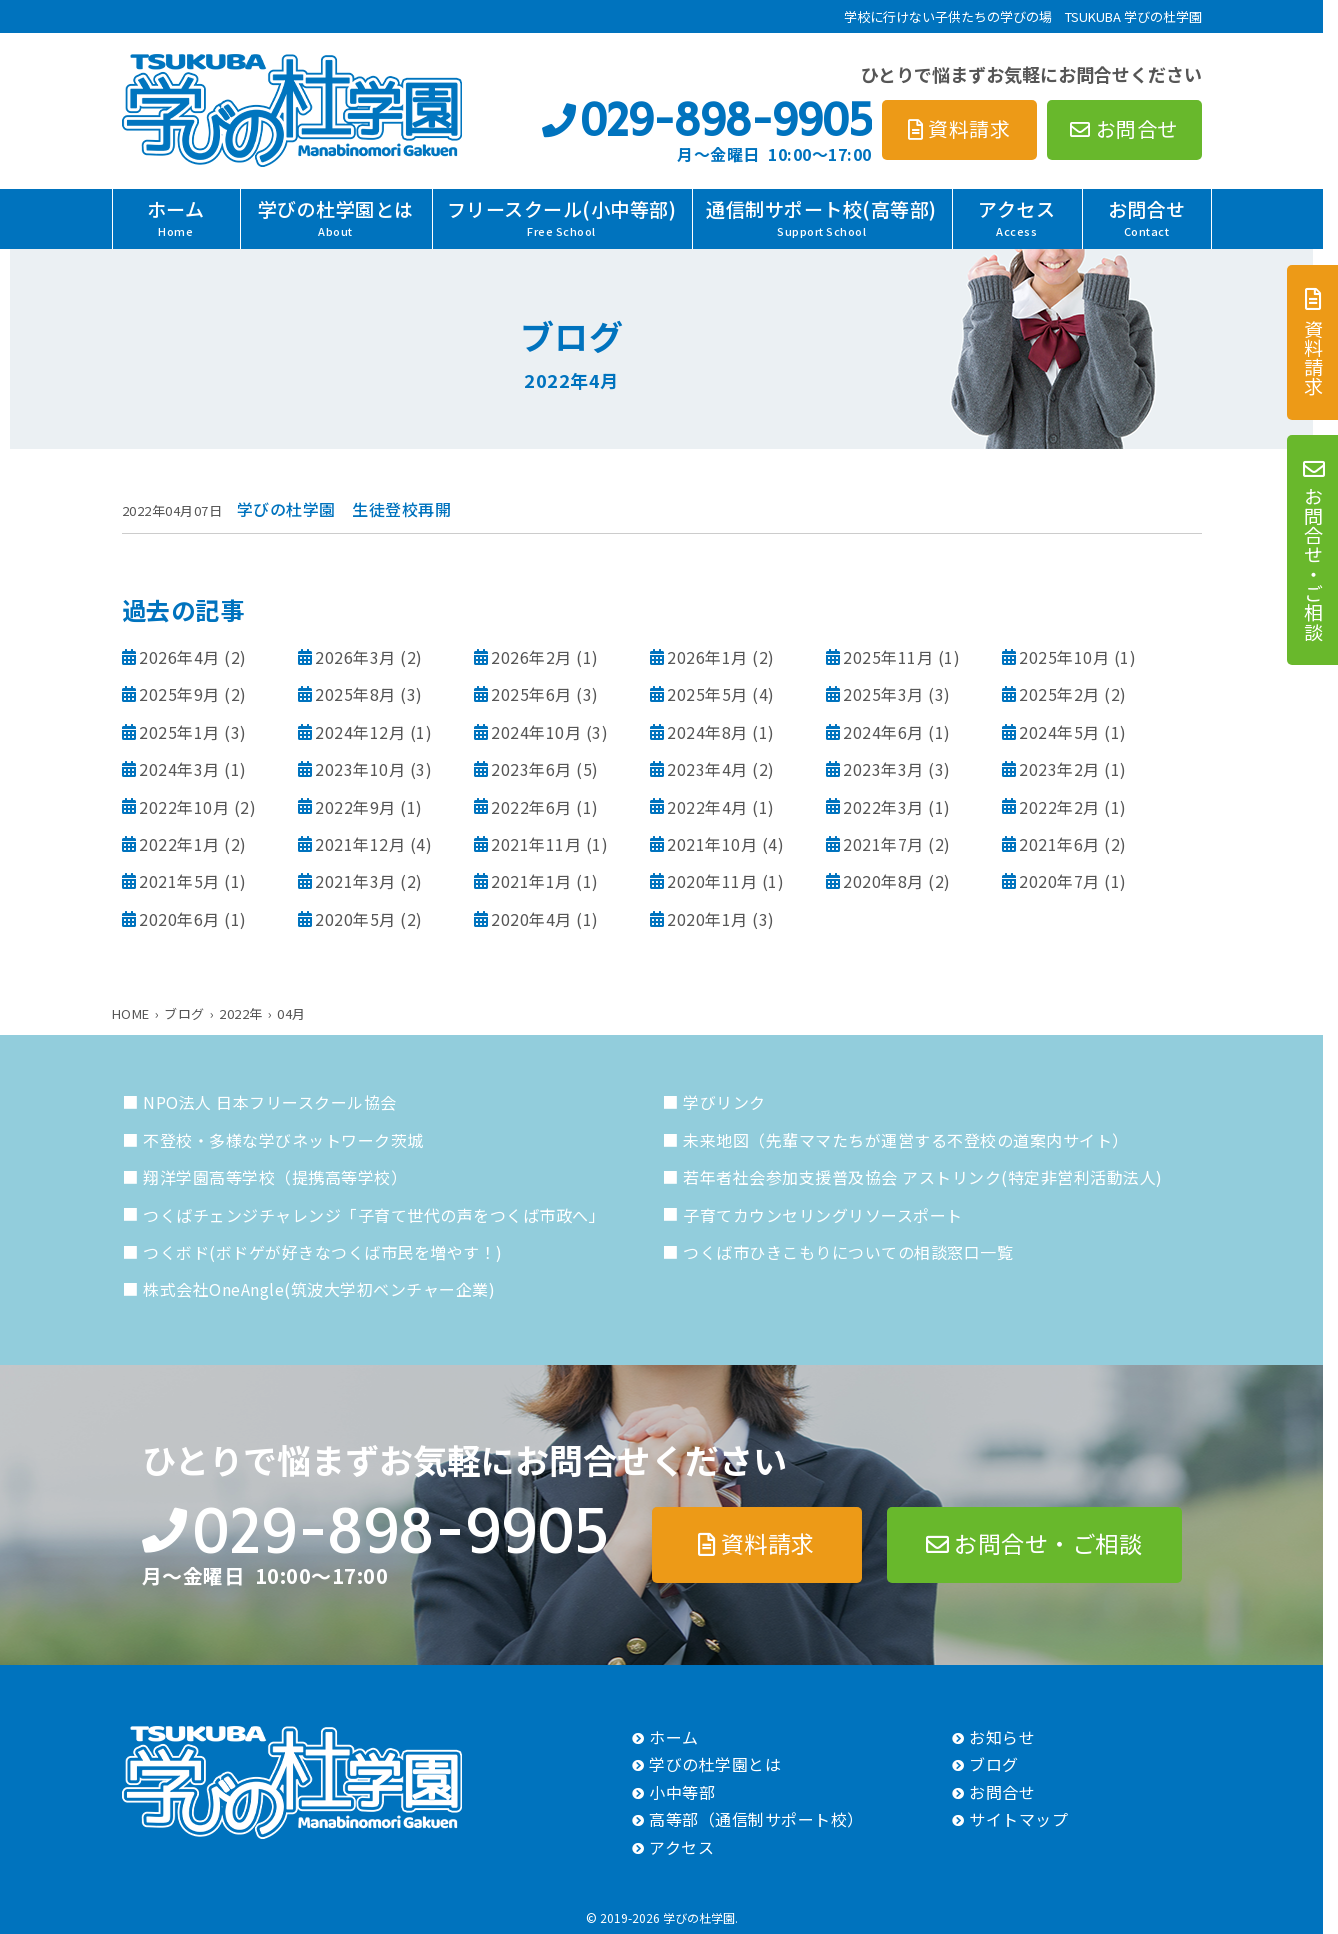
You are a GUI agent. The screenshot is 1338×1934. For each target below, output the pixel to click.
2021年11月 (536, 844)
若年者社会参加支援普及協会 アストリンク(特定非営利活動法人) (923, 1177)
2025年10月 (1064, 657)
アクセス (1016, 217)
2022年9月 (355, 807)
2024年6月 (883, 732)
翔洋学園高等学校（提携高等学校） (275, 1177)
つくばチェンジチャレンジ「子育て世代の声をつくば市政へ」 (374, 1215)
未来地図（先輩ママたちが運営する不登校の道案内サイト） (906, 1140)
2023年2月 (1059, 769)
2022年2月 (1059, 807)
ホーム (176, 217)
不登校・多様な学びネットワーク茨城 (283, 1140)
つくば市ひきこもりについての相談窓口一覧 (848, 1252)
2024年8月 (707, 732)
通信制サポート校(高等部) (821, 217)
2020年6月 (179, 919)
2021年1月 (531, 881)
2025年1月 (179, 732)
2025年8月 (355, 694)
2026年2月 (531, 657)
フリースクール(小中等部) (562, 217)
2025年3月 (883, 694)
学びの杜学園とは (336, 217)
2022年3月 (883, 807)
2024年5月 (1059, 732)
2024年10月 (536, 732)
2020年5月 (355, 919)
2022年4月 (707, 807)
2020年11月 (712, 881)
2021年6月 (1059, 844)
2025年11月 (888, 657)
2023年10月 (360, 769)
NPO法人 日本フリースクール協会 (270, 1102)
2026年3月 (355, 657)
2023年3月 (883, 769)
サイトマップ (1018, 1819)
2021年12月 (360, 844)
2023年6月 (531, 769)
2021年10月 (712, 844)
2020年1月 (707, 919)
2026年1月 (707, 657)
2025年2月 (1059, 694)
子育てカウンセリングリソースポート (823, 1215)
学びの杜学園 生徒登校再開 (344, 509)
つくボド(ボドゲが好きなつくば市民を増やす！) (323, 1252)
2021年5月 (179, 881)
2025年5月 (707, 694)
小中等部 (682, 1792)
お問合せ (1147, 217)
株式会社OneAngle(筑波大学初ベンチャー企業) (319, 1289)
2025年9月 (179, 694)
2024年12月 (360, 732)
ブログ (994, 1764)
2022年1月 (179, 844)
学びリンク (724, 1102)
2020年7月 (1059, 881)
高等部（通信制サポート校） (756, 1819)
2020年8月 (883, 881)
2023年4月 (707, 769)
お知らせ (1002, 1737)
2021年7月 (883, 844)
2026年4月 (179, 657)
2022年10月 (184, 807)
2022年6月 (531, 807)
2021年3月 (355, 881)
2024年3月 (179, 769)
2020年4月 (531, 919)
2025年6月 (531, 694)
